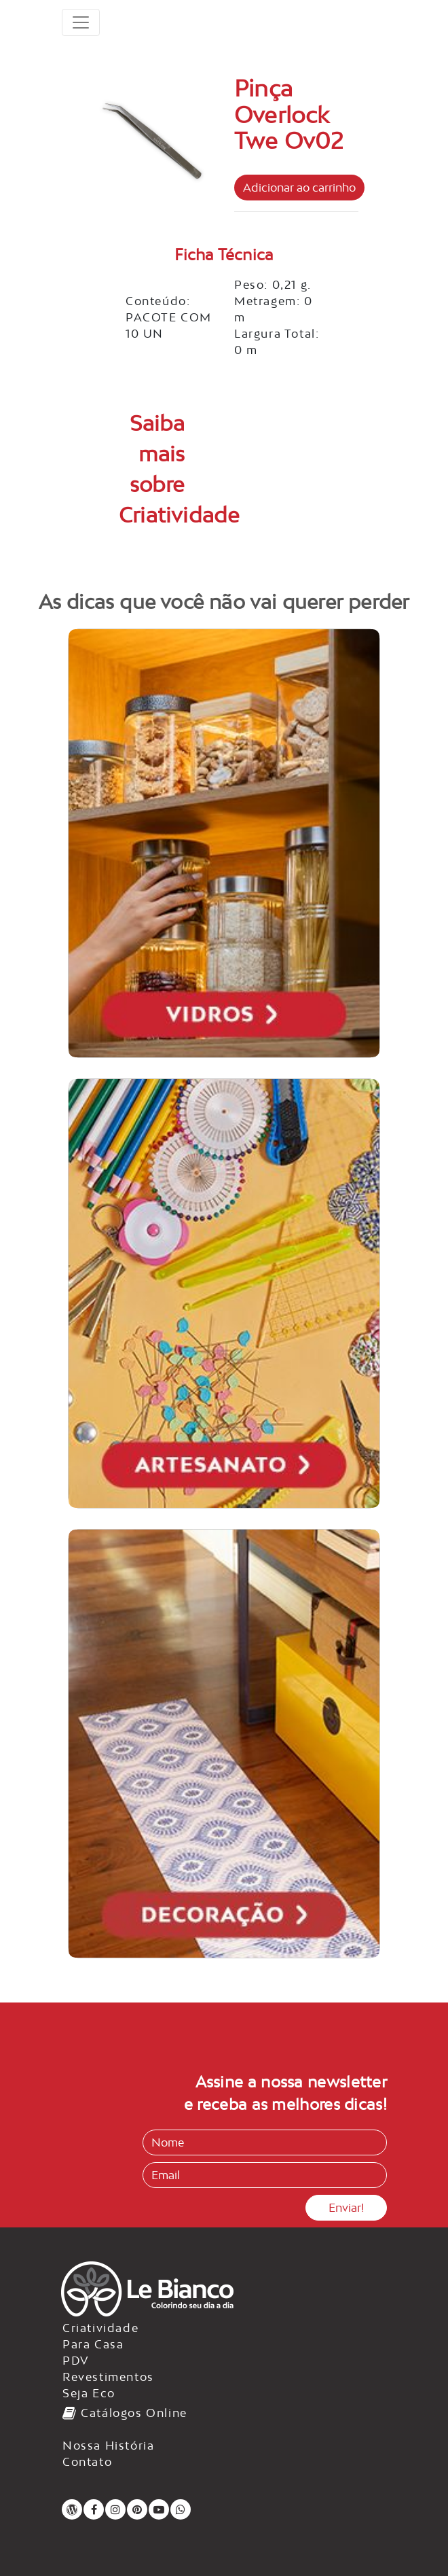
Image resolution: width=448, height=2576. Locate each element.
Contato (87, 2462)
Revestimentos (108, 2377)
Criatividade (100, 2328)
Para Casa (93, 2344)
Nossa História (108, 2445)
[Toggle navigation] (81, 22)
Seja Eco (88, 2393)
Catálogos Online (124, 2413)
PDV (76, 2360)
